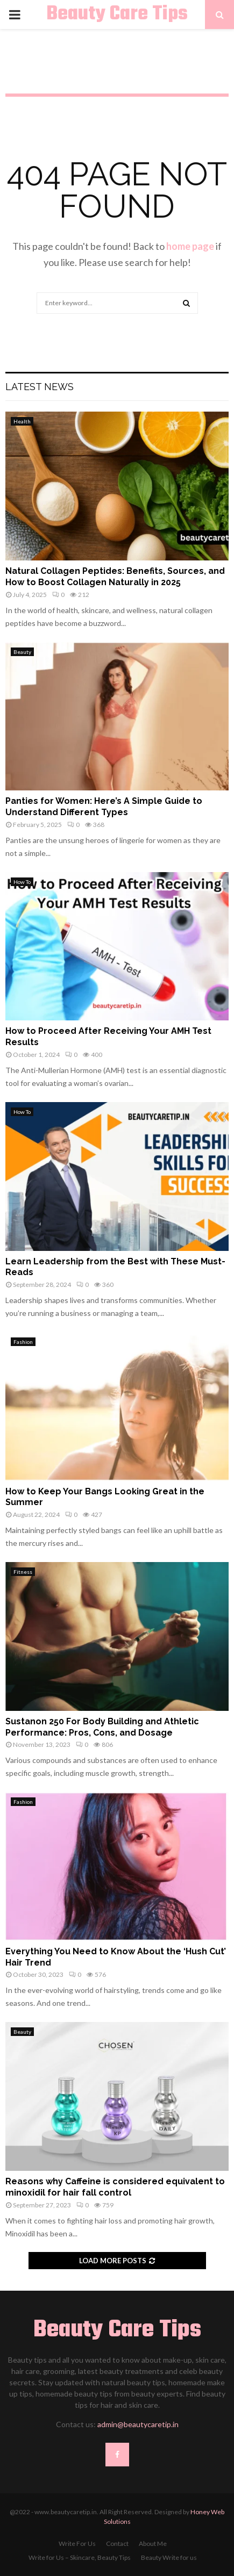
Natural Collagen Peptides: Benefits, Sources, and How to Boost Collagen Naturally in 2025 (115, 576)
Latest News (39, 386)
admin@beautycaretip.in (138, 2424)
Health (22, 421)
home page (190, 246)
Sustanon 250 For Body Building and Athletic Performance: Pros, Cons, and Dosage (102, 1727)
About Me (153, 2543)
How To (22, 882)
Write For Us (77, 2543)
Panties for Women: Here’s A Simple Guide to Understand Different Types (103, 806)
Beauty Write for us (169, 2557)
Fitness (22, 1571)
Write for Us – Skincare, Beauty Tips (80, 2557)
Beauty (22, 652)
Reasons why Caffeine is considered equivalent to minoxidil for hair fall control (115, 2187)
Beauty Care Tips (117, 14)
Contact (117, 2543)
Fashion (23, 1342)
